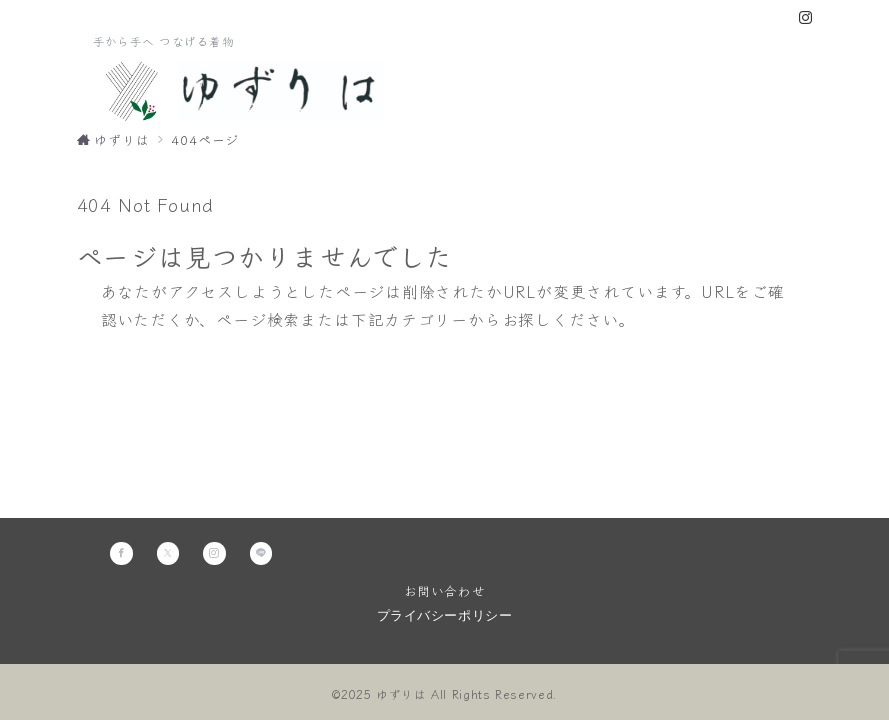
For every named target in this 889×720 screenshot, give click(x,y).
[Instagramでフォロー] (806, 17)
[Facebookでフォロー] (121, 553)
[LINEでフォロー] (261, 553)
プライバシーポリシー (444, 616)
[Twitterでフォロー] (168, 553)
